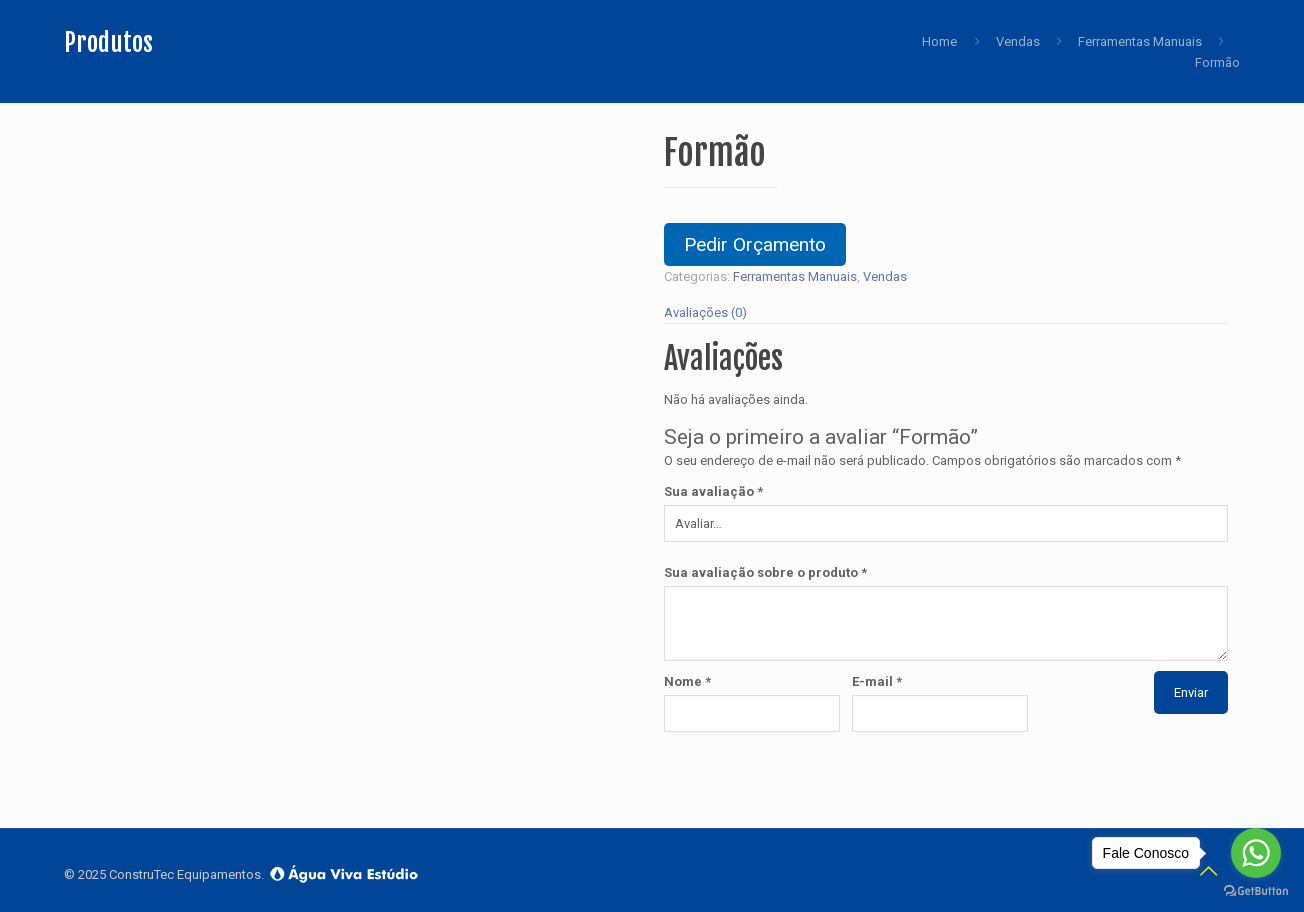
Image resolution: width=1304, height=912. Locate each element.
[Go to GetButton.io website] (1256, 891)
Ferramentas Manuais (1140, 41)
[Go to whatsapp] (1256, 853)
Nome (687, 681)
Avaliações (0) (705, 312)
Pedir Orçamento (755, 244)
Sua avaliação (713, 491)
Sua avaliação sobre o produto (765, 572)
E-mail (877, 681)
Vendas (1018, 41)
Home (939, 41)
